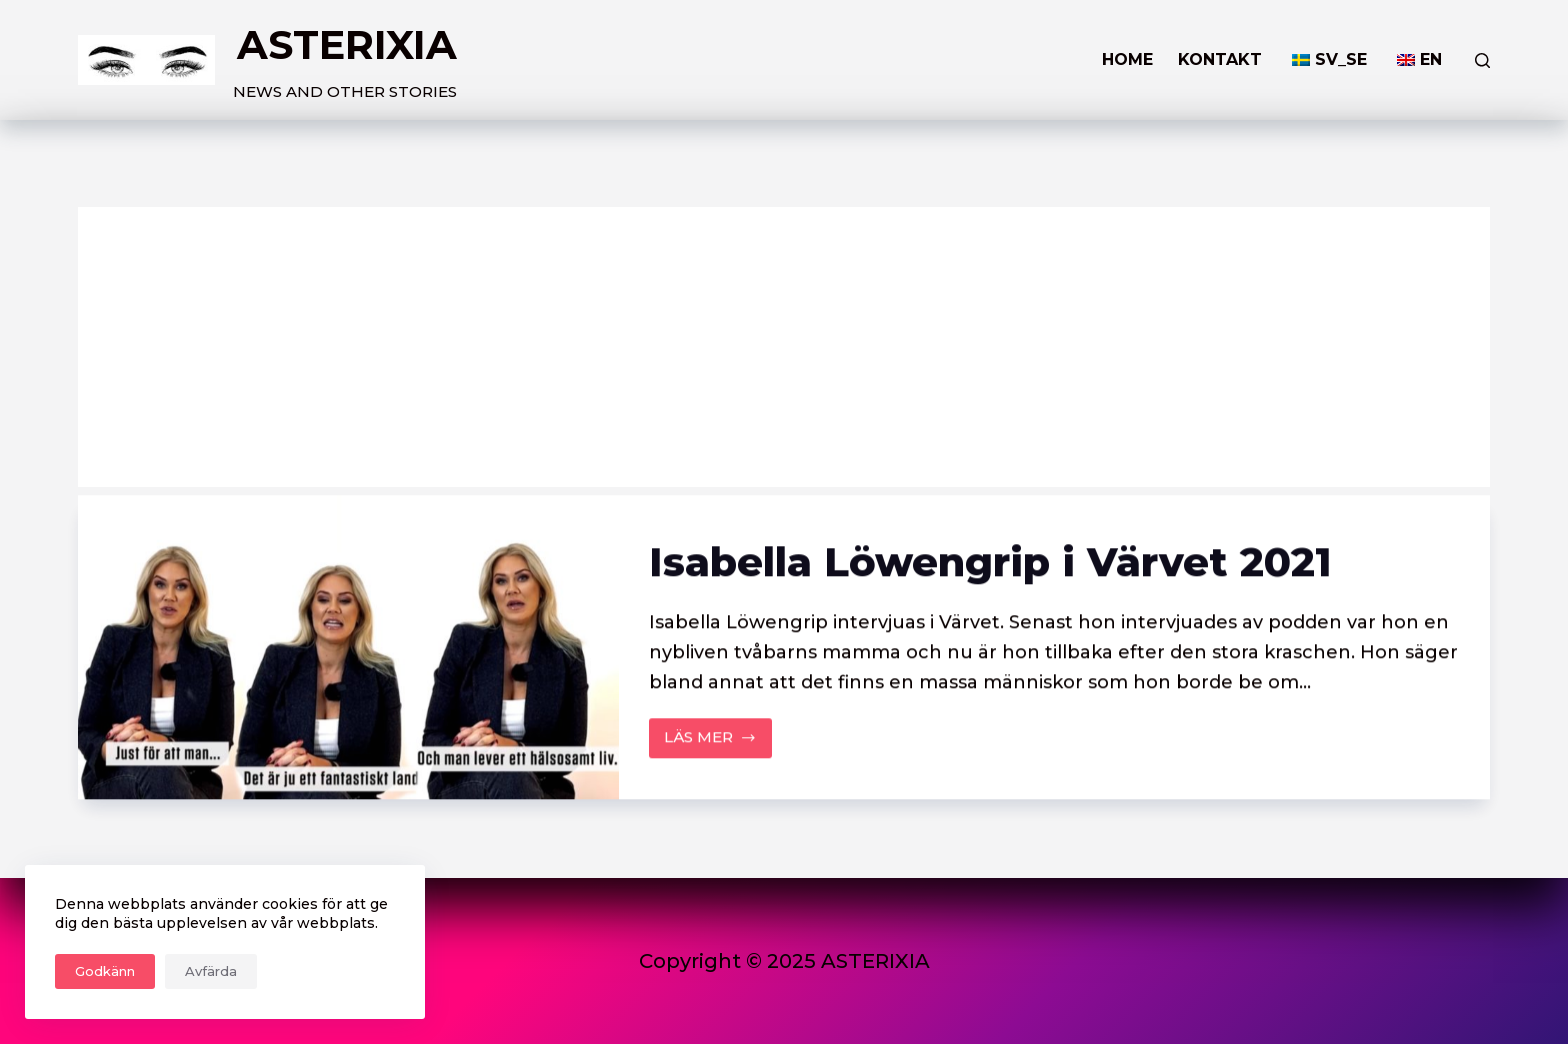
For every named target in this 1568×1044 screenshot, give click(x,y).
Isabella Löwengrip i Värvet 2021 (990, 562)
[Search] (1482, 60)
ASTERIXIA (347, 44)
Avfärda (211, 971)
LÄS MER (718, 743)
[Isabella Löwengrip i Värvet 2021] (348, 648)
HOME (1127, 59)
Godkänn (105, 971)
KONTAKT (1220, 59)
